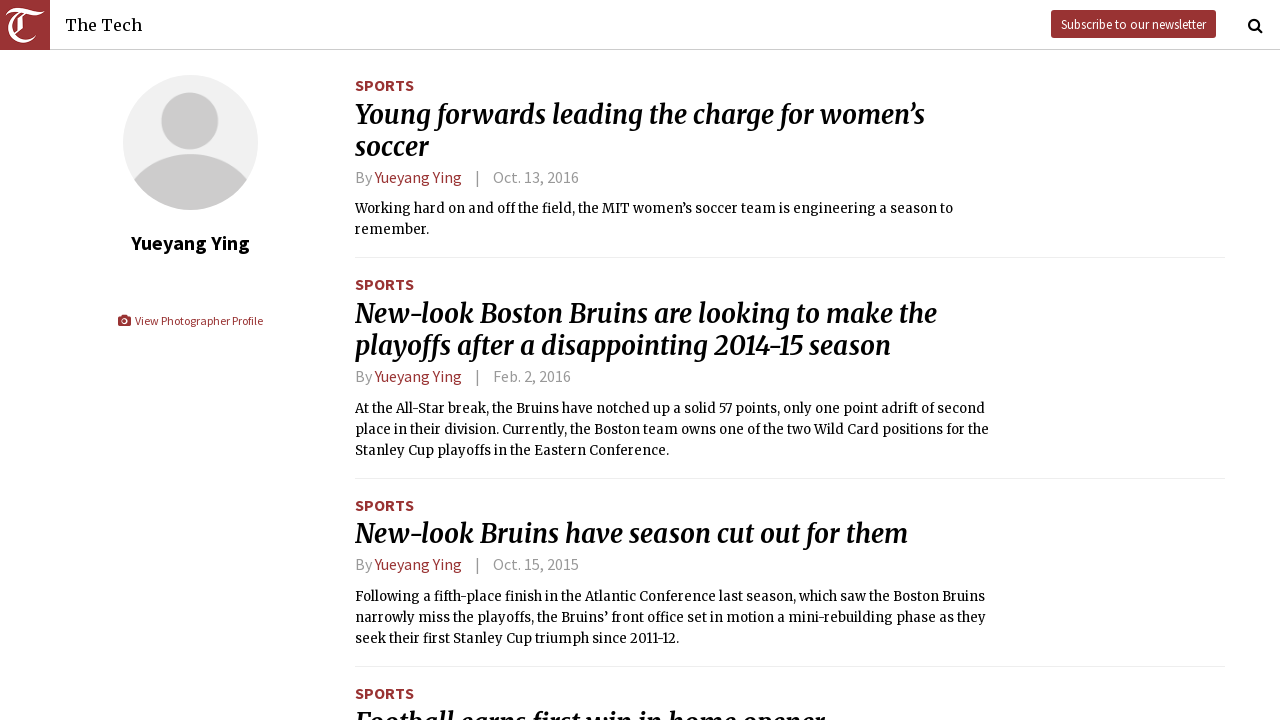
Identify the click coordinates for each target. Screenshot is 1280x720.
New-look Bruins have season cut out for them (631, 534)
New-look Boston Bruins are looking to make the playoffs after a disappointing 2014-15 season (646, 330)
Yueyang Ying (418, 177)
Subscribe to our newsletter (1133, 24)
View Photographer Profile (189, 320)
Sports (384, 85)
